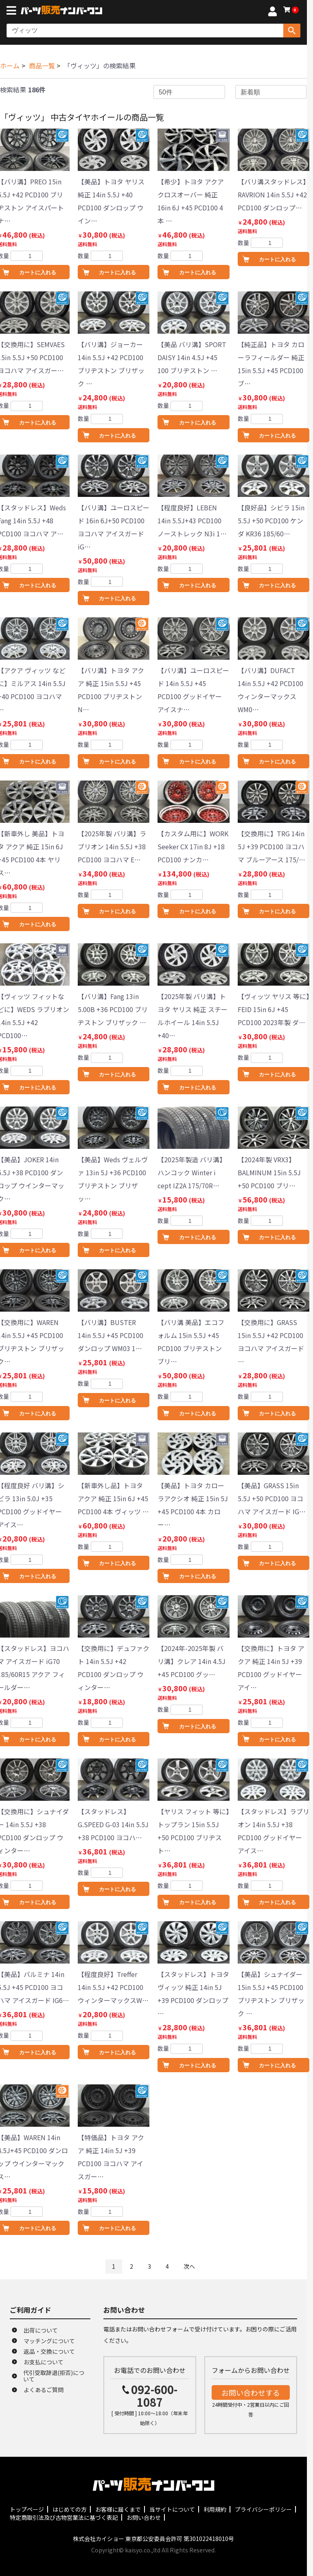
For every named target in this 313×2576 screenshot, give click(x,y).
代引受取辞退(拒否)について (53, 2375)
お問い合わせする (250, 2392)
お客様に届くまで (118, 2509)
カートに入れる (117, 272)
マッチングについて (49, 2341)
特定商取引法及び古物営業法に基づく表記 (64, 2517)
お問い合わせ (144, 2517)
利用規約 (215, 2509)
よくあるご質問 (43, 2389)
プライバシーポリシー (263, 2509)
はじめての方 (70, 2509)
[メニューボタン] (13, 11)
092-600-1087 (154, 2395)
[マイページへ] (272, 13)
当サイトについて (172, 2509)
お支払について (43, 2362)
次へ (189, 2266)
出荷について (41, 2330)
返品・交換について (49, 2351)
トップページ (27, 2509)
